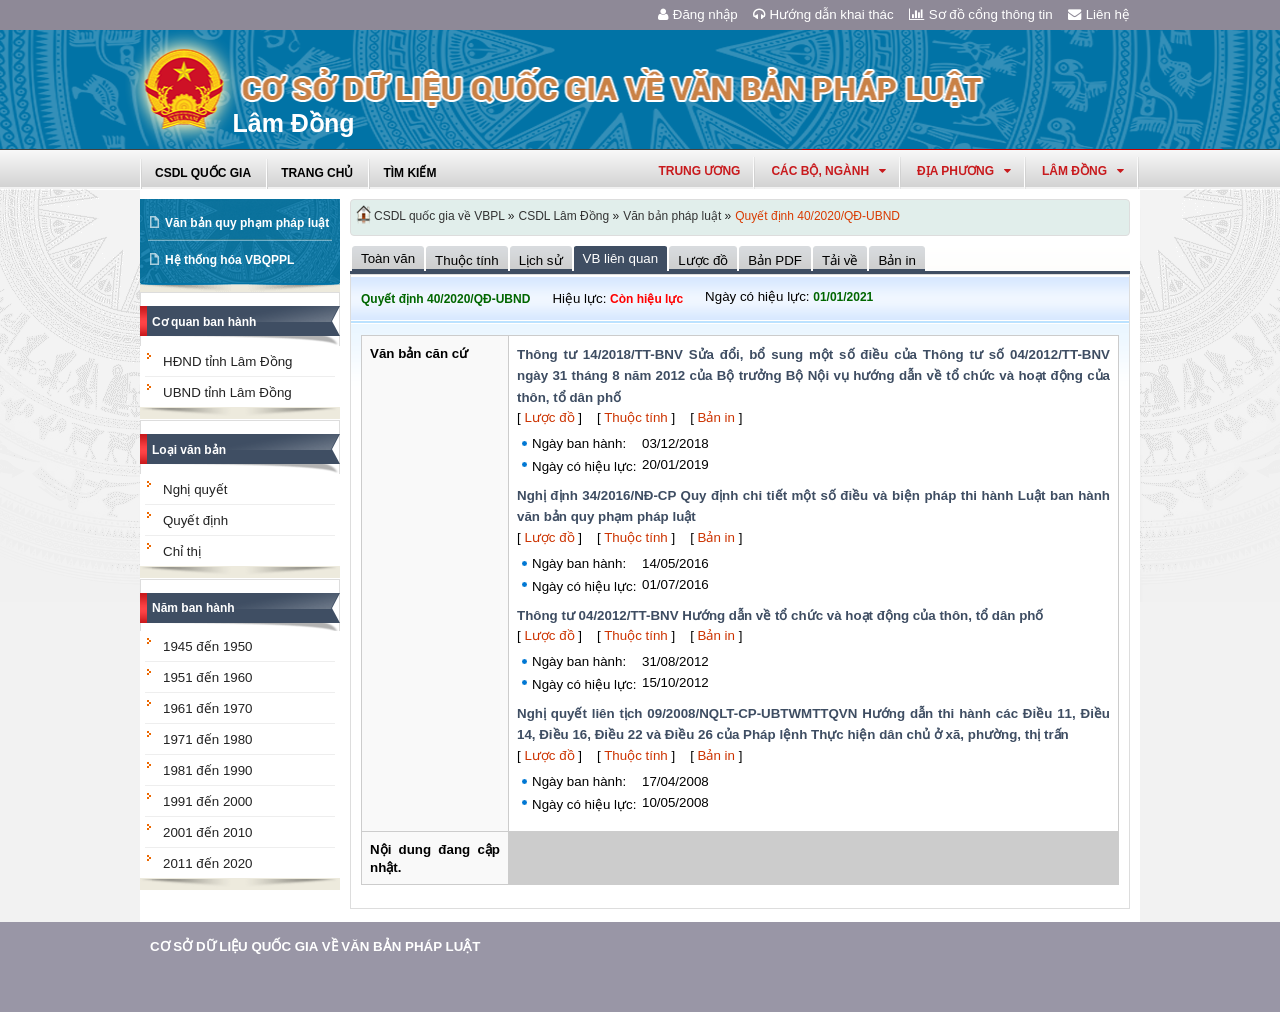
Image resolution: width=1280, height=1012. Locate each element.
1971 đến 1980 (208, 739)
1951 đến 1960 (208, 677)
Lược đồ (549, 417)
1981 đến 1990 (208, 770)
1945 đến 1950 (208, 646)
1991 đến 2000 (208, 801)
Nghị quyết (195, 489)
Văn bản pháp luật (672, 216)
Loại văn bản (189, 450)
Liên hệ (1099, 14)
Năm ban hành (193, 608)
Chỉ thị (182, 551)
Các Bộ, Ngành (828, 171)
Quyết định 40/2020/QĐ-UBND (817, 216)
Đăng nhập (698, 14)
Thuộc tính (636, 417)
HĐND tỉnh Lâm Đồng (228, 361)
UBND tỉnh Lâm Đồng (227, 392)
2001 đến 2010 (208, 832)
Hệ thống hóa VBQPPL (229, 260)
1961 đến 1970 (208, 708)
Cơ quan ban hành (204, 322)
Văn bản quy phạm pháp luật (247, 223)
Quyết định (195, 520)
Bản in (716, 417)
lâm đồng (1083, 171)
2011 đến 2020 (208, 863)
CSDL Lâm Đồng (564, 216)
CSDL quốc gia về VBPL (439, 216)
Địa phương (964, 171)
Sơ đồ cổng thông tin (981, 14)
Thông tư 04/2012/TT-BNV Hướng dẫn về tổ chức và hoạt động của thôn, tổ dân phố (780, 615)
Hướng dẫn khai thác (823, 14)
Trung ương (699, 171)
